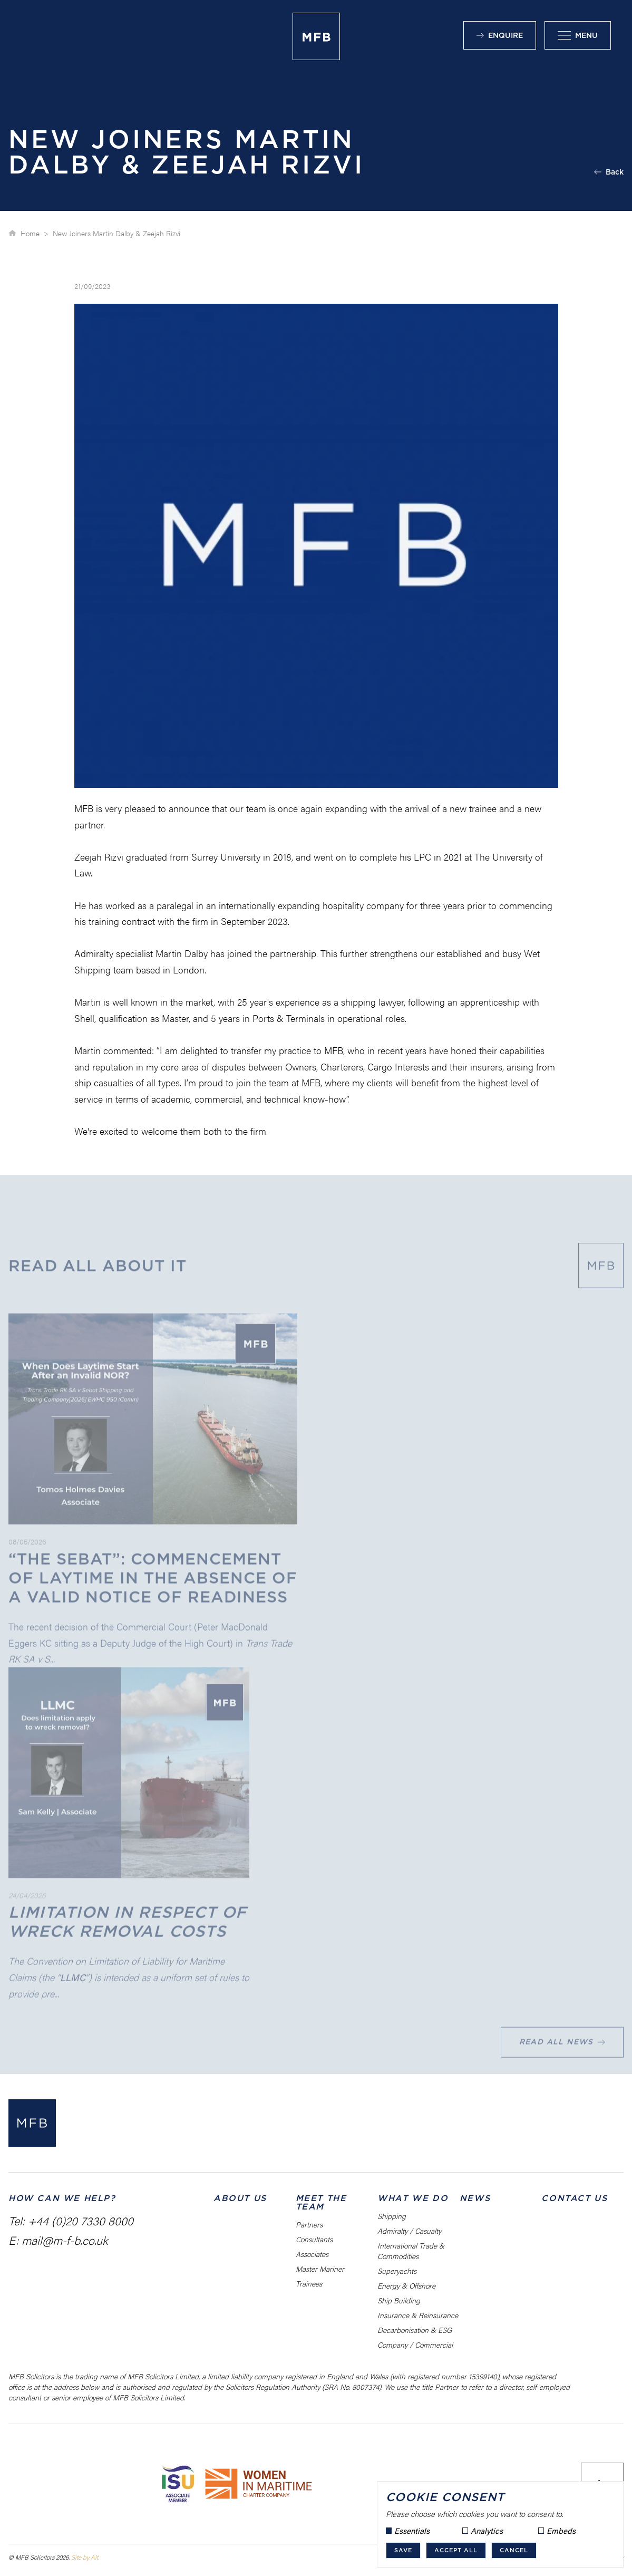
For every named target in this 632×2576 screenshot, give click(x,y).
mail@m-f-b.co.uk (65, 2240)
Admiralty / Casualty (409, 2230)
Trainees (309, 2283)
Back (609, 172)
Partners (309, 2224)
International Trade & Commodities (410, 2250)
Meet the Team (321, 2202)
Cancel (514, 2550)
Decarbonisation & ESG (414, 2329)
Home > (34, 233)
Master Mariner (320, 2268)
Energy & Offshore (406, 2285)
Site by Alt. (85, 2557)
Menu (578, 35)
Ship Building (398, 2300)
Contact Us (574, 2198)
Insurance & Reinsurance (417, 2315)
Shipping (391, 2216)
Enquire (500, 35)
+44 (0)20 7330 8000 (80, 2220)
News (475, 2198)
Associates (312, 2254)
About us (240, 2198)
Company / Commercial (415, 2344)
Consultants (314, 2239)
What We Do (412, 2198)
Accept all (456, 2550)
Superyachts (396, 2270)
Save (403, 2550)
